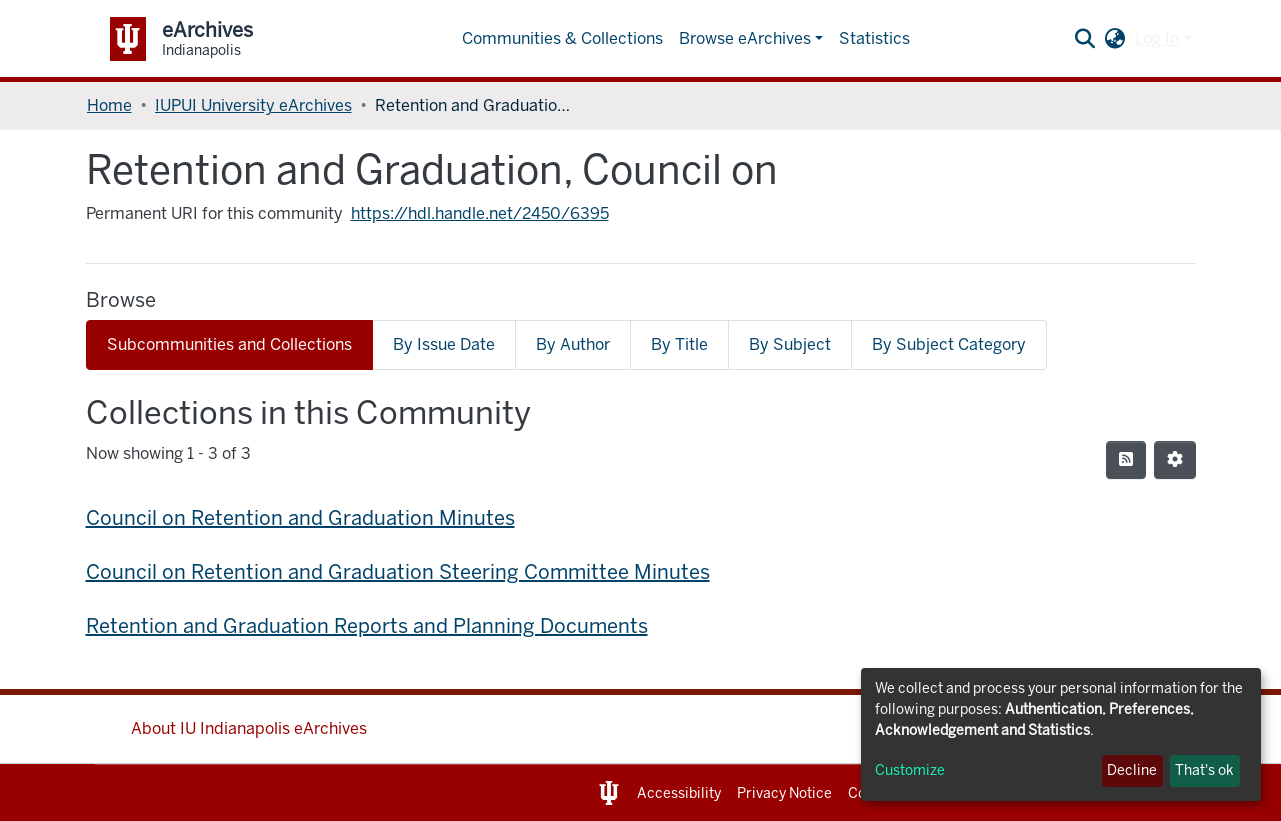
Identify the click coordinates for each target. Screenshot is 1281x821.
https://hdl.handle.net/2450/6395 (480, 213)
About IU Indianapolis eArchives (249, 728)
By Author (573, 344)
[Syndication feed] (1126, 460)
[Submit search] (1084, 39)
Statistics (874, 38)
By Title (679, 344)
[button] (1114, 39)
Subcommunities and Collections (229, 344)
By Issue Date (444, 344)
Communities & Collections (562, 38)
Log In (1157, 38)
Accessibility (679, 793)
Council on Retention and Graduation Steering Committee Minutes (398, 572)
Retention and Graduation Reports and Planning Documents (367, 626)
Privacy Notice (784, 793)
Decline (1132, 770)
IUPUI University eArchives (253, 105)
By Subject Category (949, 344)
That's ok (1204, 770)
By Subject (790, 344)
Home (109, 105)
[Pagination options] (1175, 460)
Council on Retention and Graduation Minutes (300, 518)
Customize (910, 770)
